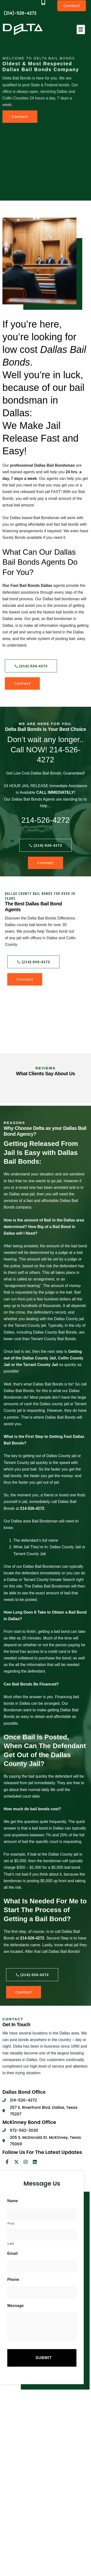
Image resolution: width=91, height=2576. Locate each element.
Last (11, 2243)
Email (12, 2253)
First (11, 2223)
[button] (81, 29)
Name (12, 2201)
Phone (13, 2279)
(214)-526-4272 (20, 13)
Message (15, 2306)
